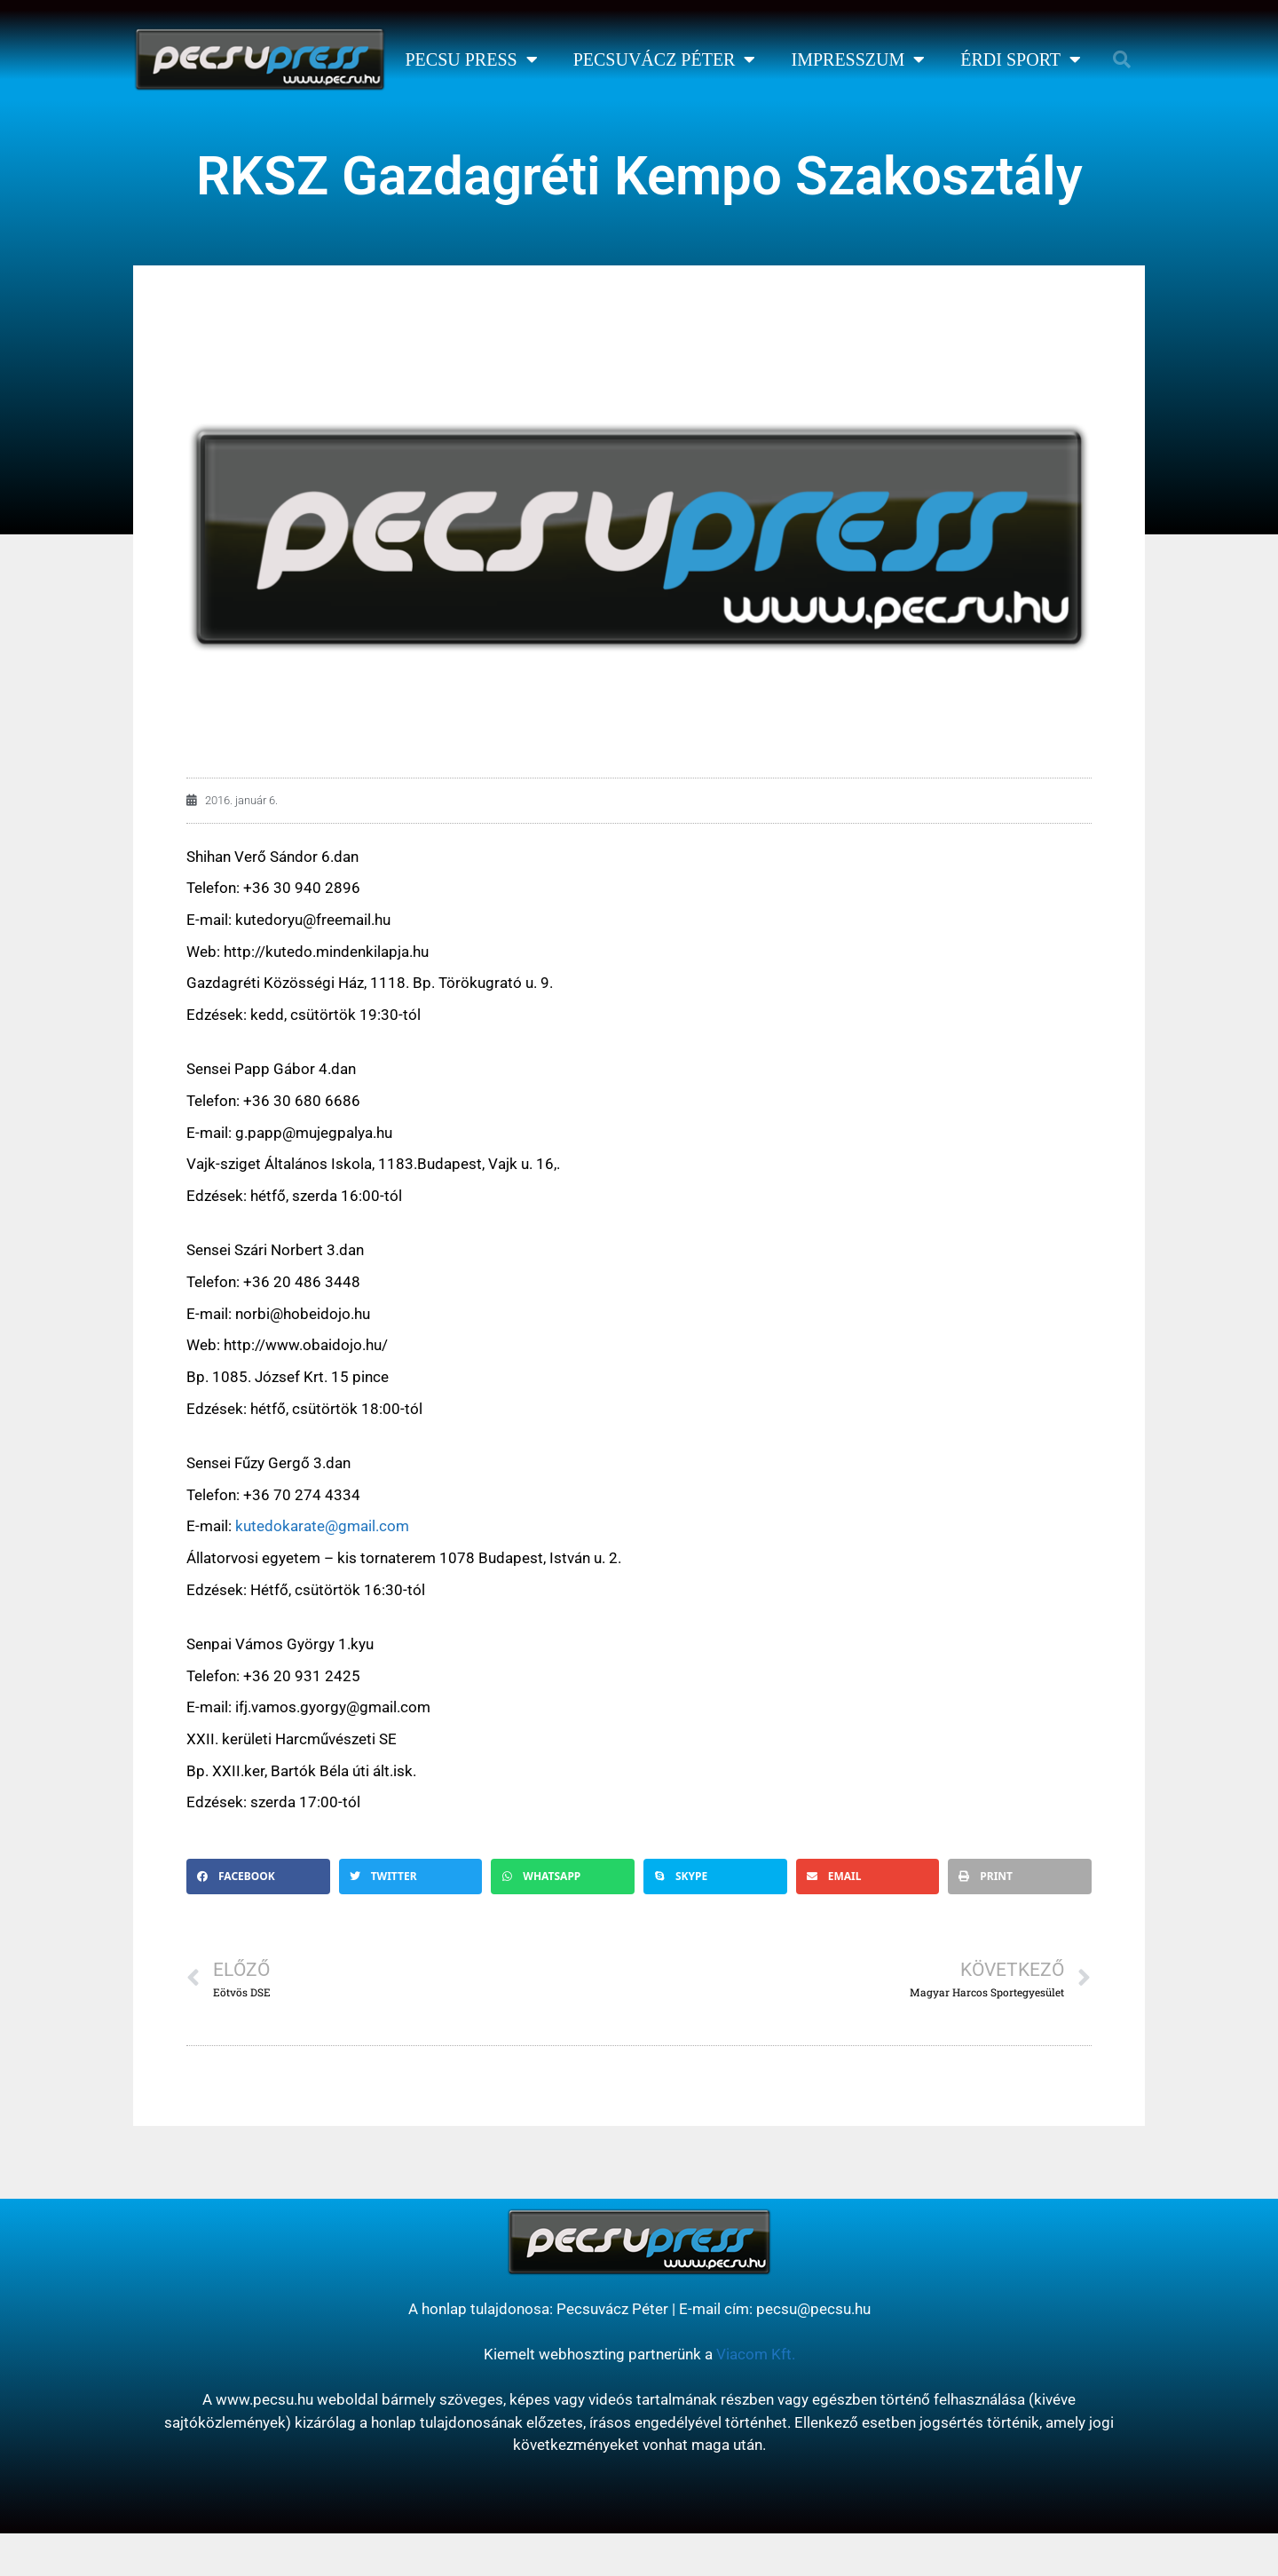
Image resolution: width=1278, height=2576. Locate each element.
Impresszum (858, 59)
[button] (1122, 59)
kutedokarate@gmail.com (322, 1526)
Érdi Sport (1020, 59)
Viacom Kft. (755, 2354)
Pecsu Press (471, 59)
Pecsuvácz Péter (664, 59)
